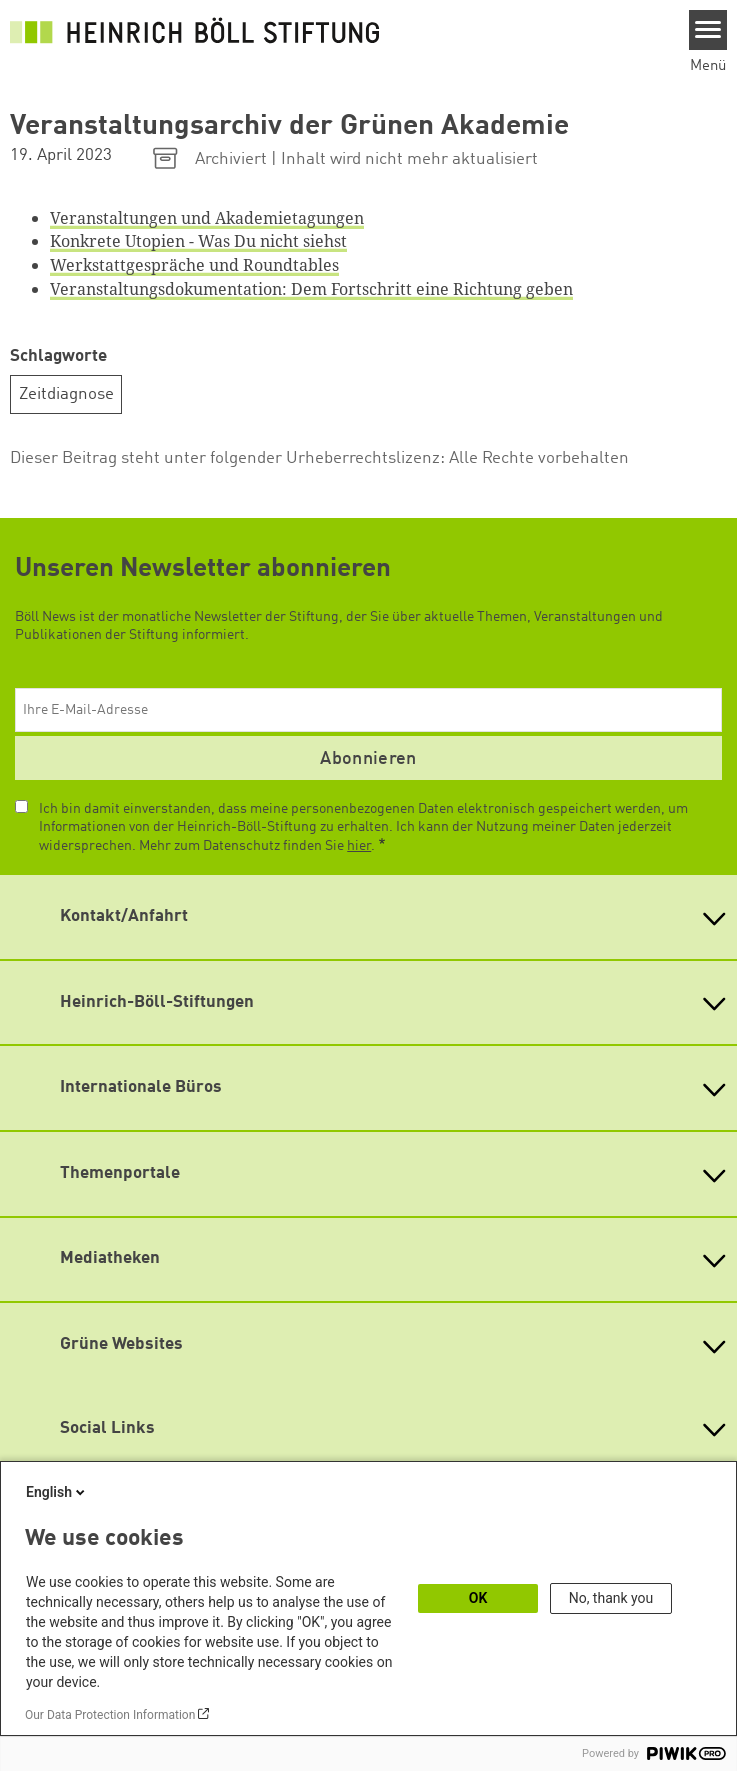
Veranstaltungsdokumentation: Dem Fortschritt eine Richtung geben (311, 289)
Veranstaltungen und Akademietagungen (207, 218)
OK (478, 1598)
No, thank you (611, 1598)
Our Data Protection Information (110, 1715)
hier (359, 846)
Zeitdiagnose (66, 394)
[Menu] (708, 30)
